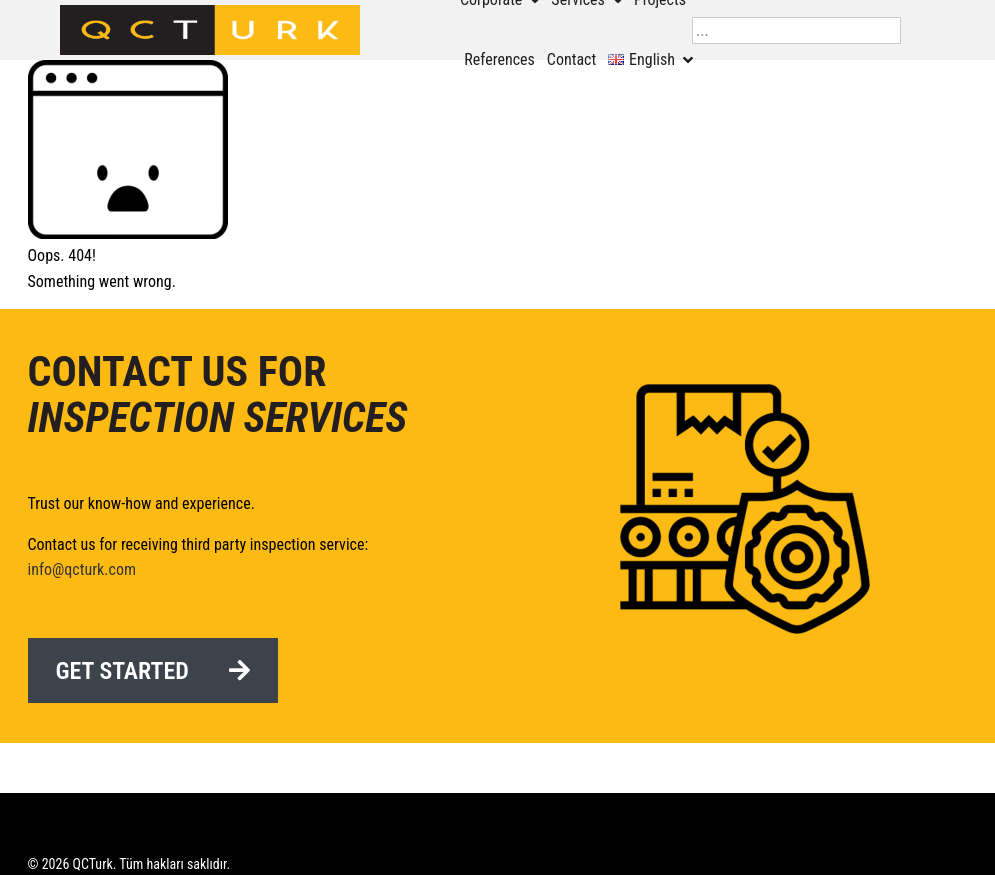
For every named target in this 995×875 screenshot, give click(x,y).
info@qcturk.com (82, 569)
